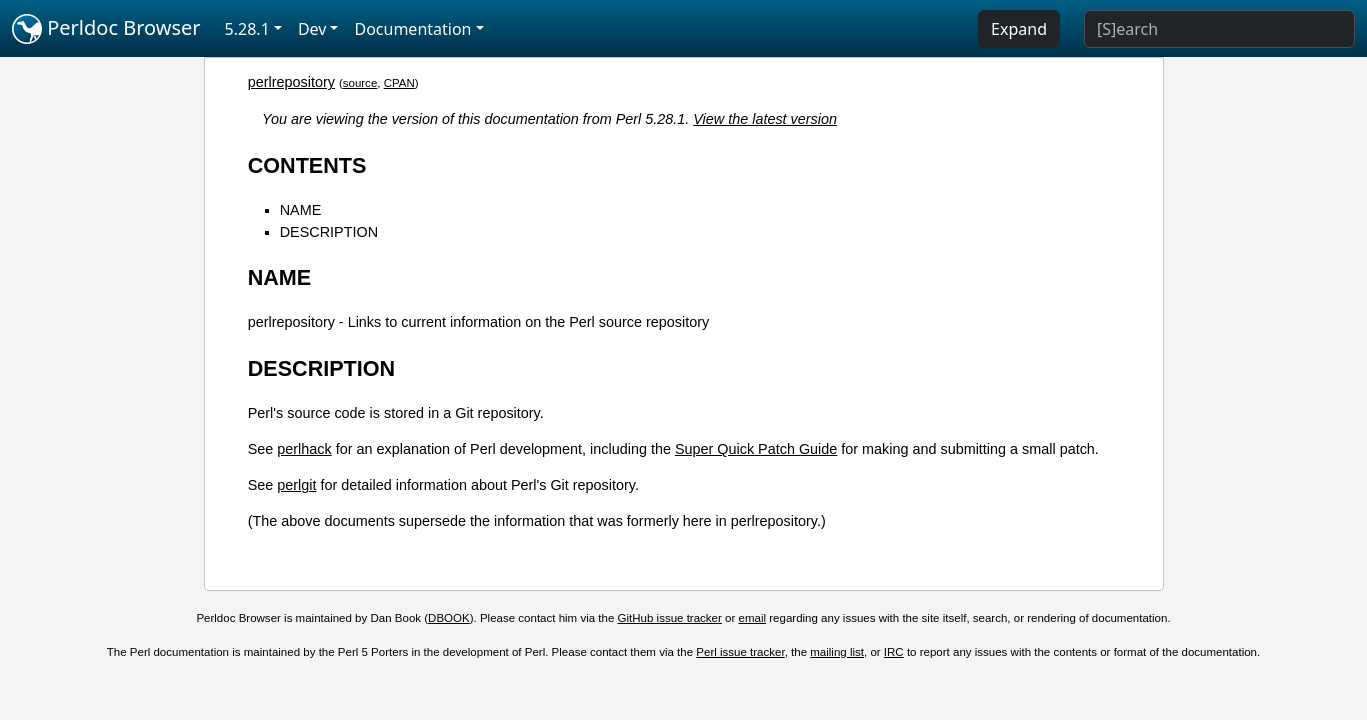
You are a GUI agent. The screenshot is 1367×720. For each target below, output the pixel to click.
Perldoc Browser (106, 29)
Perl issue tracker (740, 652)
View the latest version (765, 119)
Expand (1019, 29)
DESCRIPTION (329, 232)
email (753, 618)
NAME (301, 210)
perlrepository (291, 82)
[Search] (1219, 29)
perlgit (296, 485)
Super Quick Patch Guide (756, 449)
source (360, 83)
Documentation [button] (412, 29)
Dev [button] (312, 29)
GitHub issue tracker (670, 618)
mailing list (837, 652)
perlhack (304, 449)
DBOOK (449, 618)
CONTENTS (307, 165)
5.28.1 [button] (247, 29)
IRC (894, 652)
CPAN (399, 83)
